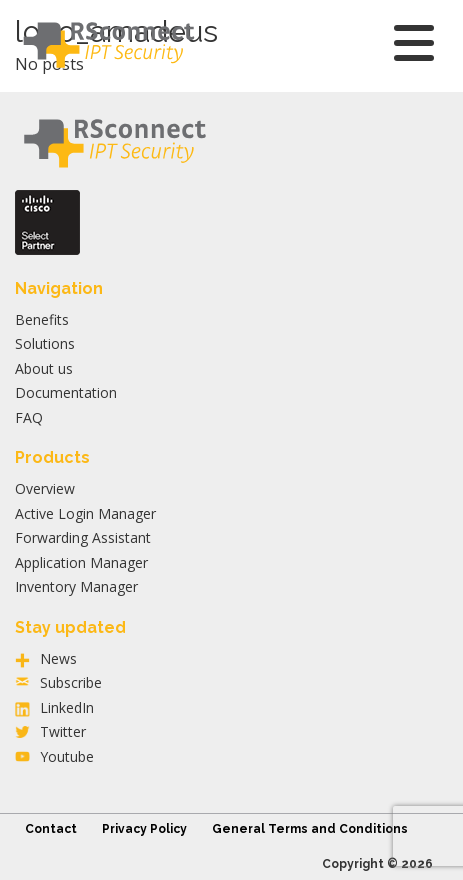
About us (44, 368)
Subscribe (71, 682)
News (58, 658)
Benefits (42, 319)
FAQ (29, 417)
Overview (45, 488)
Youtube (67, 756)
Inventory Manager (76, 586)
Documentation (66, 392)
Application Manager (81, 562)
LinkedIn (67, 707)
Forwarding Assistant (83, 537)
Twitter (63, 731)
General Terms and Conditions (310, 829)
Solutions (45, 343)
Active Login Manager (85, 513)
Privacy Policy (144, 829)
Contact (51, 829)
